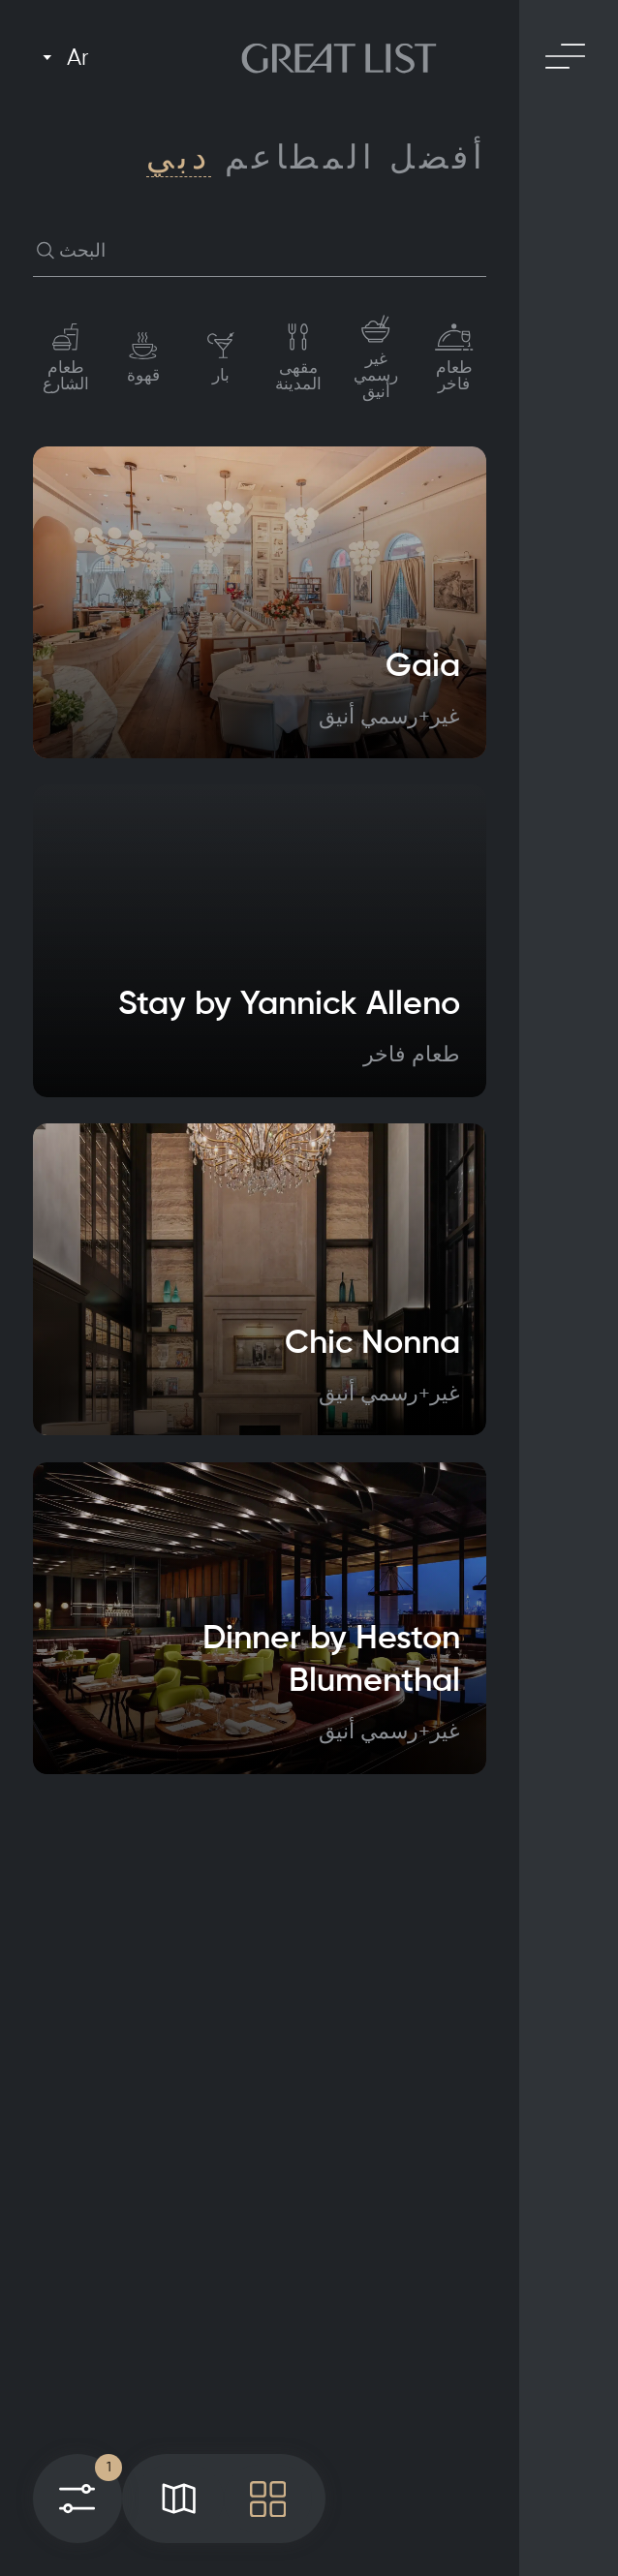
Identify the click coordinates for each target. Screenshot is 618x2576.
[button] (46, 251)
